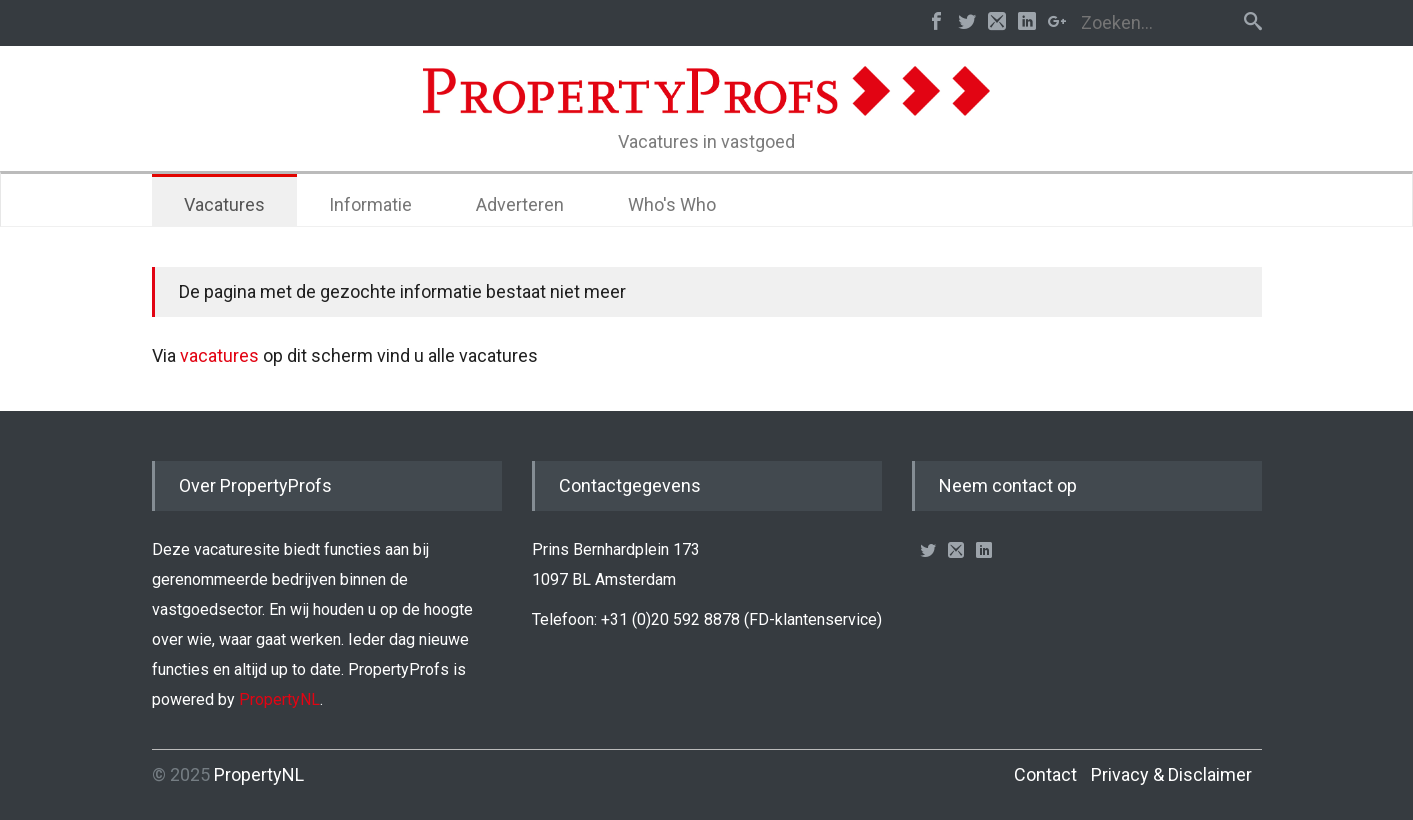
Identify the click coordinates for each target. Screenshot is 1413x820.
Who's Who (672, 204)
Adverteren (520, 204)
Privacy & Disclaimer (1171, 774)
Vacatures (224, 204)
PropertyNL (279, 699)
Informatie (370, 204)
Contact (1045, 774)
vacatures (219, 355)
